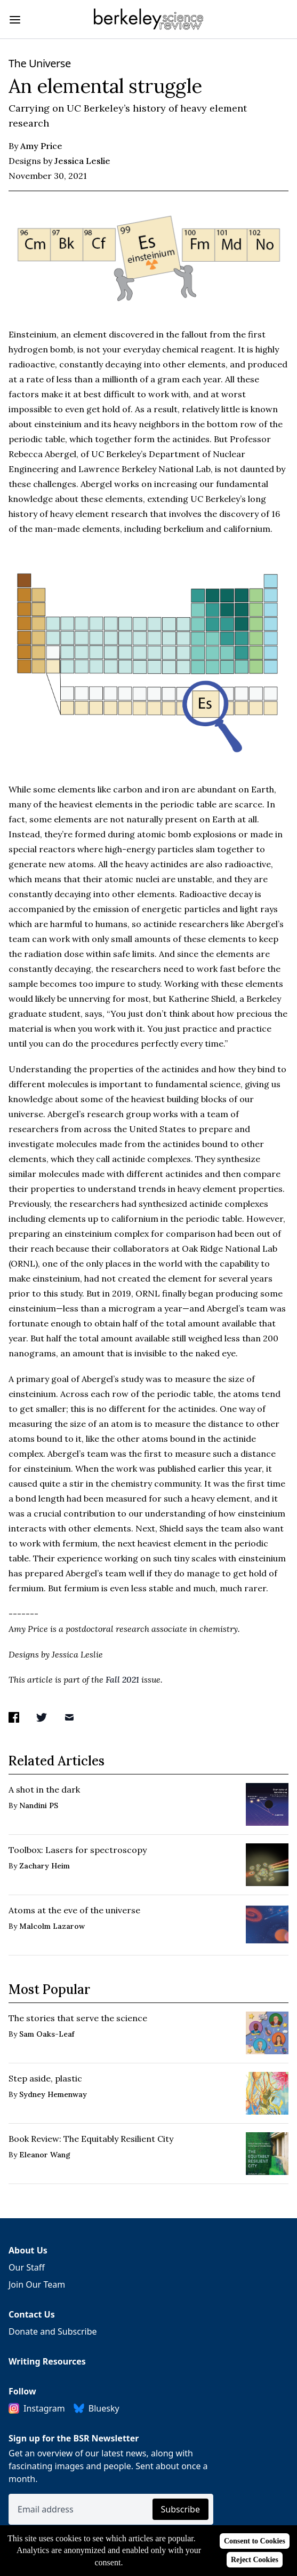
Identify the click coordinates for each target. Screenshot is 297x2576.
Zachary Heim (44, 1866)
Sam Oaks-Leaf (46, 2034)
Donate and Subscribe (53, 2331)
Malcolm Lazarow (52, 1926)
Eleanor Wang (44, 2154)
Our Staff (27, 2267)
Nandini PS (38, 1805)
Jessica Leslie (82, 160)
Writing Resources (47, 2361)
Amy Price (41, 145)
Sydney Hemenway (53, 2094)
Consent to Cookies (254, 2541)
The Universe (40, 63)
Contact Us (32, 2314)
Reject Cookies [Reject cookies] (254, 2560)
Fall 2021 (122, 1679)
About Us (28, 2250)
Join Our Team (37, 2284)
